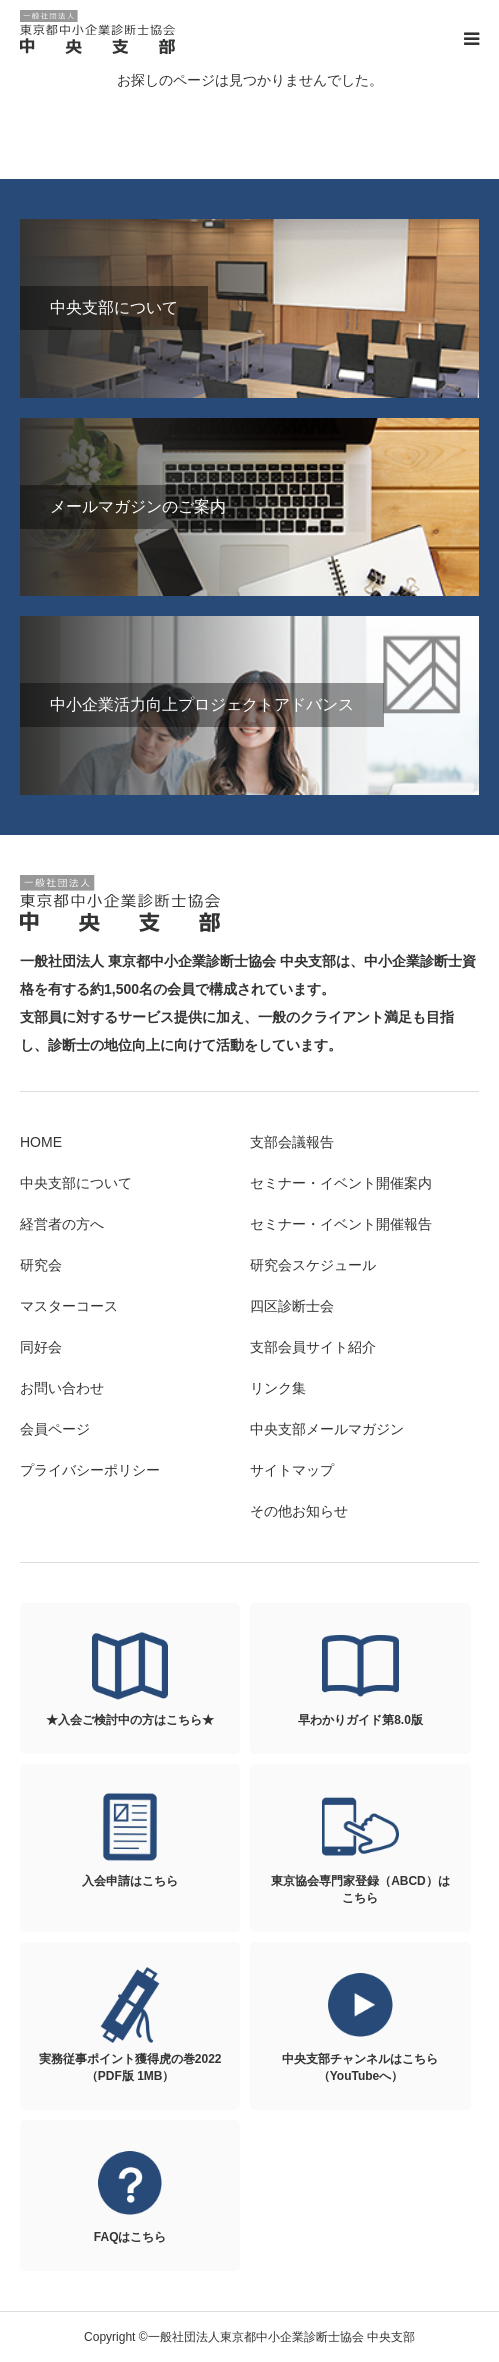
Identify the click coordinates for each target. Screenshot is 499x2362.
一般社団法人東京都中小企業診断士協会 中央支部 (100, 32)
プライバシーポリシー (90, 1470)
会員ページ (55, 1429)
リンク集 (278, 1388)
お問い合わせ (62, 1388)
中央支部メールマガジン (327, 1429)
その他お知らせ (299, 1511)
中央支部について (76, 1183)
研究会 (41, 1265)
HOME (41, 1142)
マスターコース (69, 1306)
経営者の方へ (62, 1224)
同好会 (41, 1347)
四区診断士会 (292, 1306)
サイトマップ (292, 1470)
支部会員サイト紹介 (313, 1347)
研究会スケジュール (313, 1265)
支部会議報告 (292, 1142)
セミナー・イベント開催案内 (341, 1183)
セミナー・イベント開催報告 (341, 1224)
